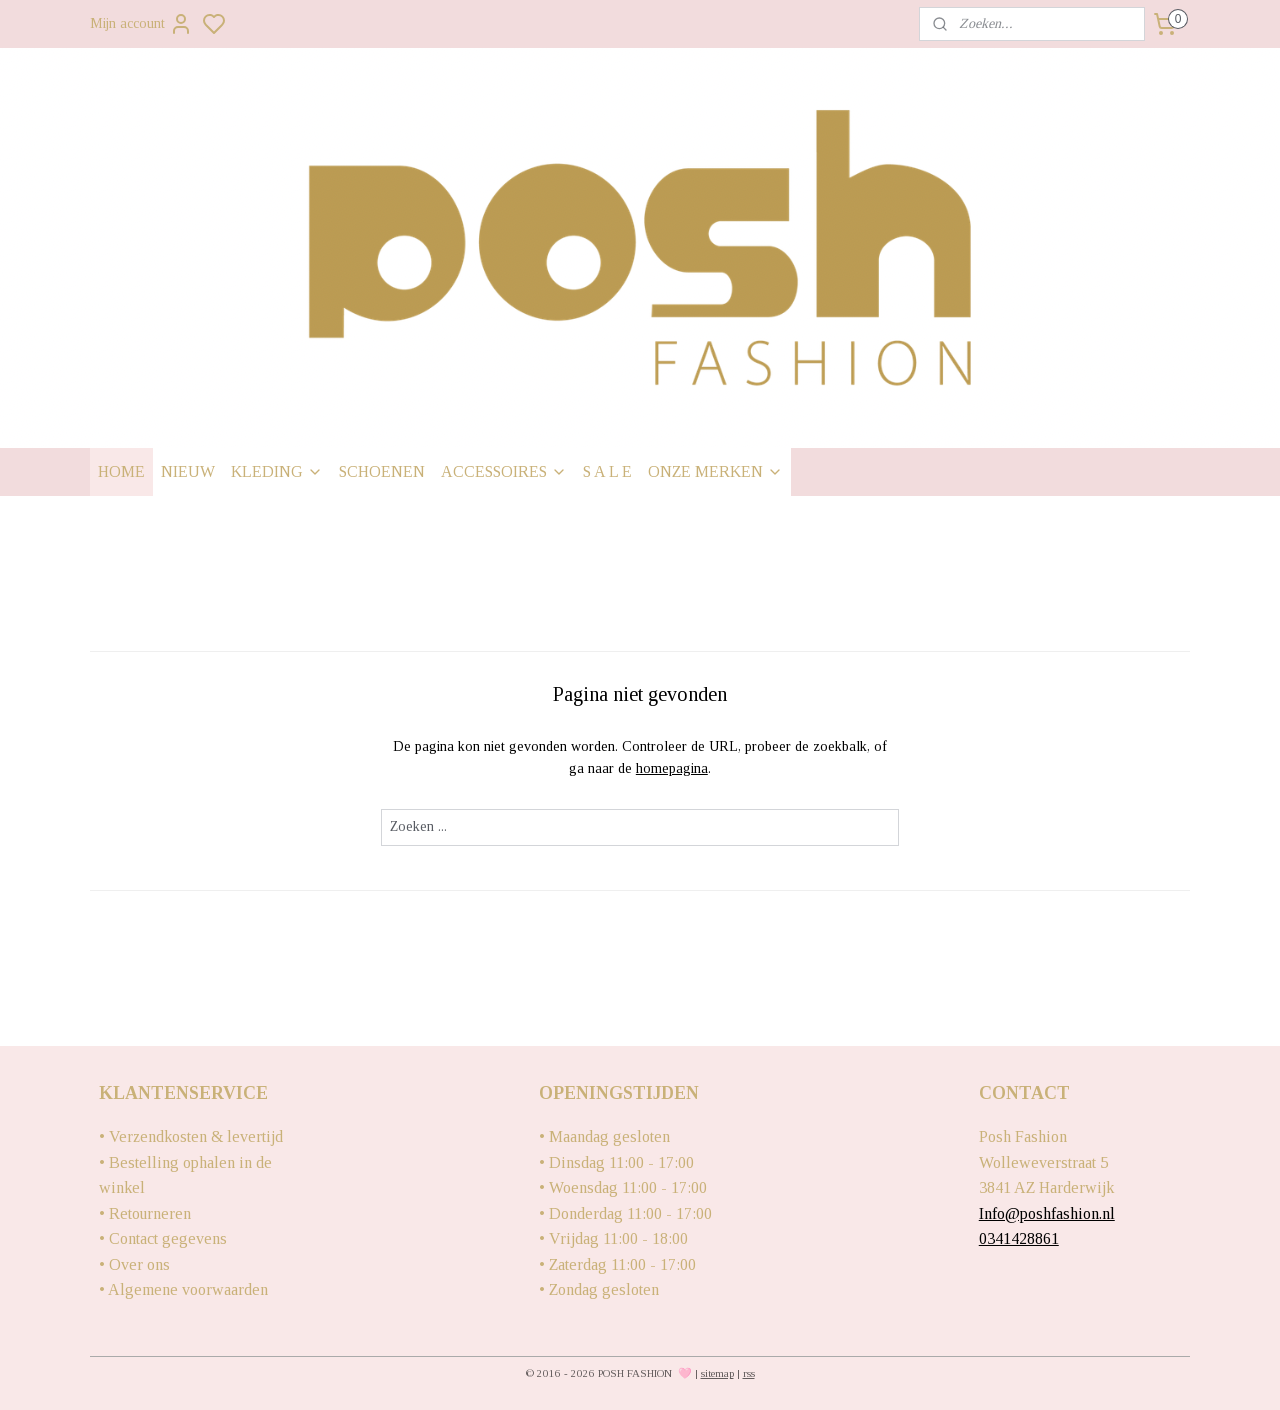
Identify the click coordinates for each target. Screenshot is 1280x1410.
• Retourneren (145, 1213)
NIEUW (188, 471)
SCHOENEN (382, 471)
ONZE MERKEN (715, 471)
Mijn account (141, 24)
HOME (121, 471)
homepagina (672, 768)
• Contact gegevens (163, 1238)
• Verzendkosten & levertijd (191, 1136)
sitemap (717, 1373)
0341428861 (1019, 1238)
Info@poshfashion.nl (1047, 1213)
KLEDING (277, 471)
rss (749, 1373)
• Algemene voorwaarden (183, 1289)
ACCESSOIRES (504, 471)
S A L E (607, 471)
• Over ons (134, 1264)
